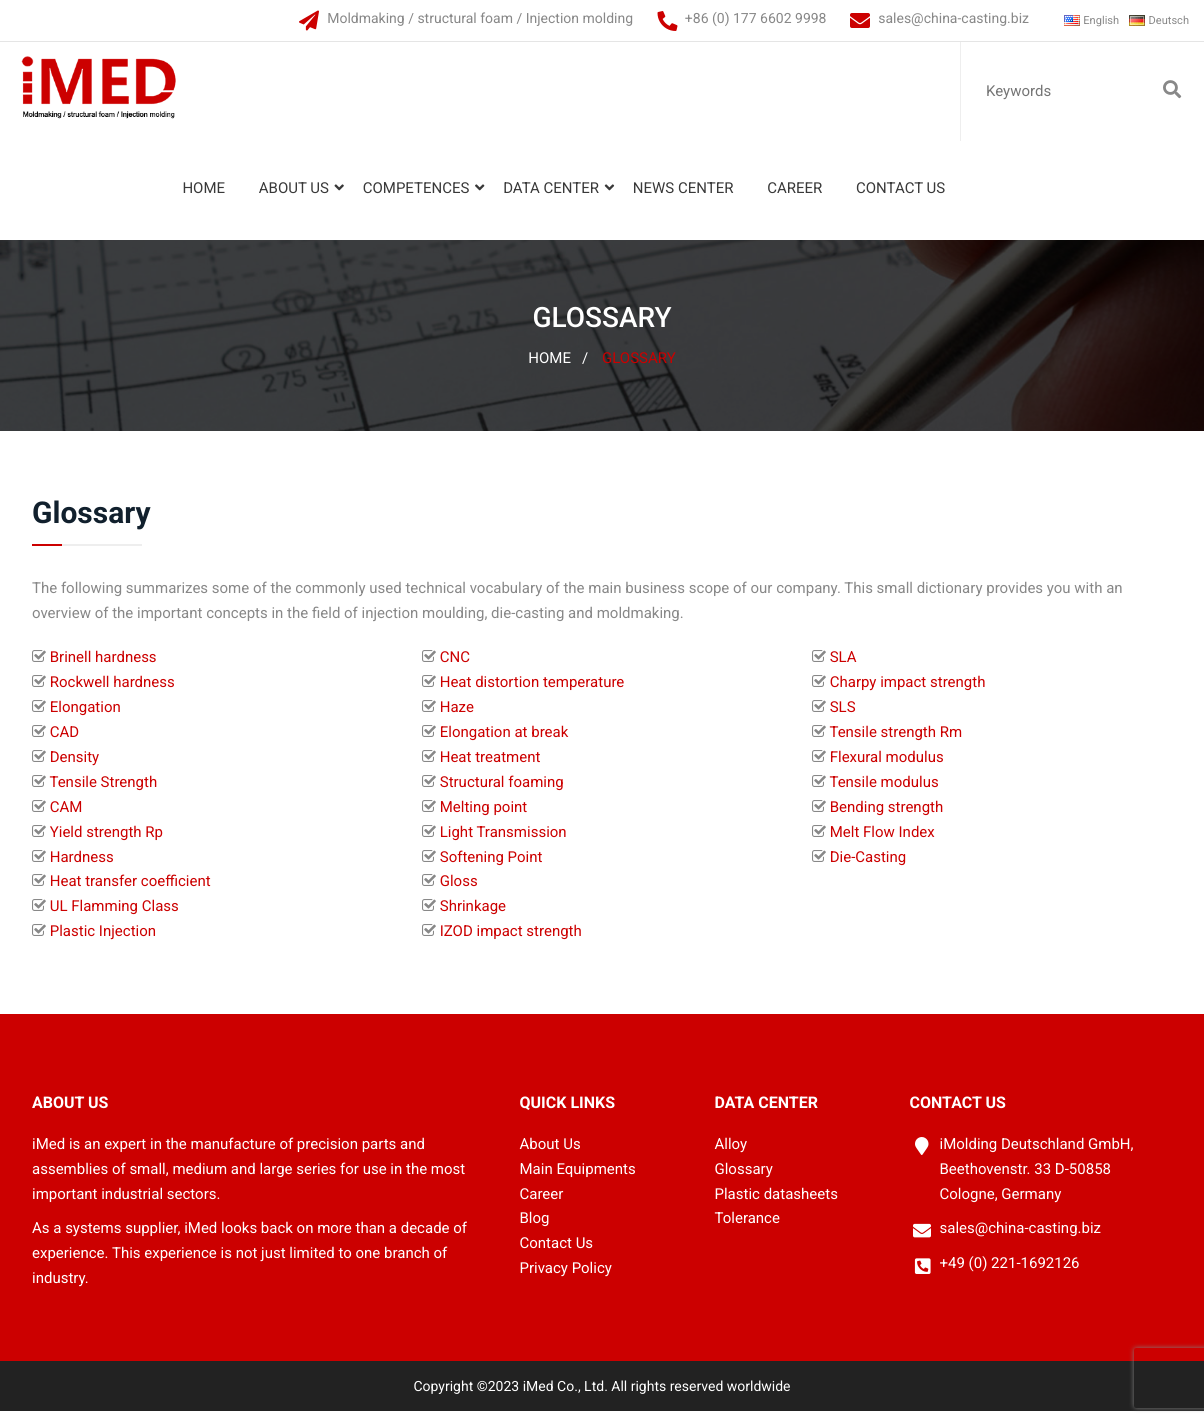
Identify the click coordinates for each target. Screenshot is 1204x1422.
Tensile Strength (103, 793)
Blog (535, 1229)
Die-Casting (868, 867)
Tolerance (747, 1229)
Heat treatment (490, 768)
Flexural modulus (887, 768)
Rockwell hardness (112, 693)
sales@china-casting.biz (924, 19)
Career (789, 199)
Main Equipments (578, 1179)
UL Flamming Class (114, 917)
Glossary (639, 369)
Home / (558, 369)
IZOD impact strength (511, 942)
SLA (843, 668)
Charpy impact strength (908, 693)
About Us (289, 199)
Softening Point (491, 867)
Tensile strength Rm (895, 743)
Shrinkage (473, 917)
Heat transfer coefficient (130, 892)
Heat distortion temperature (532, 693)
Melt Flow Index (882, 843)
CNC (455, 668)
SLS (843, 718)
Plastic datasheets (776, 1204)
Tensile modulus (883, 793)
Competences (410, 199)
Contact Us (895, 199)
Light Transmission (503, 843)
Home (198, 199)
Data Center (546, 199)
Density (74, 768)
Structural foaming (502, 793)
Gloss (459, 892)
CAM (66, 818)
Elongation (85, 718)
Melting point (484, 818)
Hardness (82, 867)
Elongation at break (504, 743)
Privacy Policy (566, 1279)
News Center (678, 199)
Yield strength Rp (106, 843)
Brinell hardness (103, 668)
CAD (64, 743)
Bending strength (887, 818)
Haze (457, 718)
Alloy (731, 1155)
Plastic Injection (103, 942)
